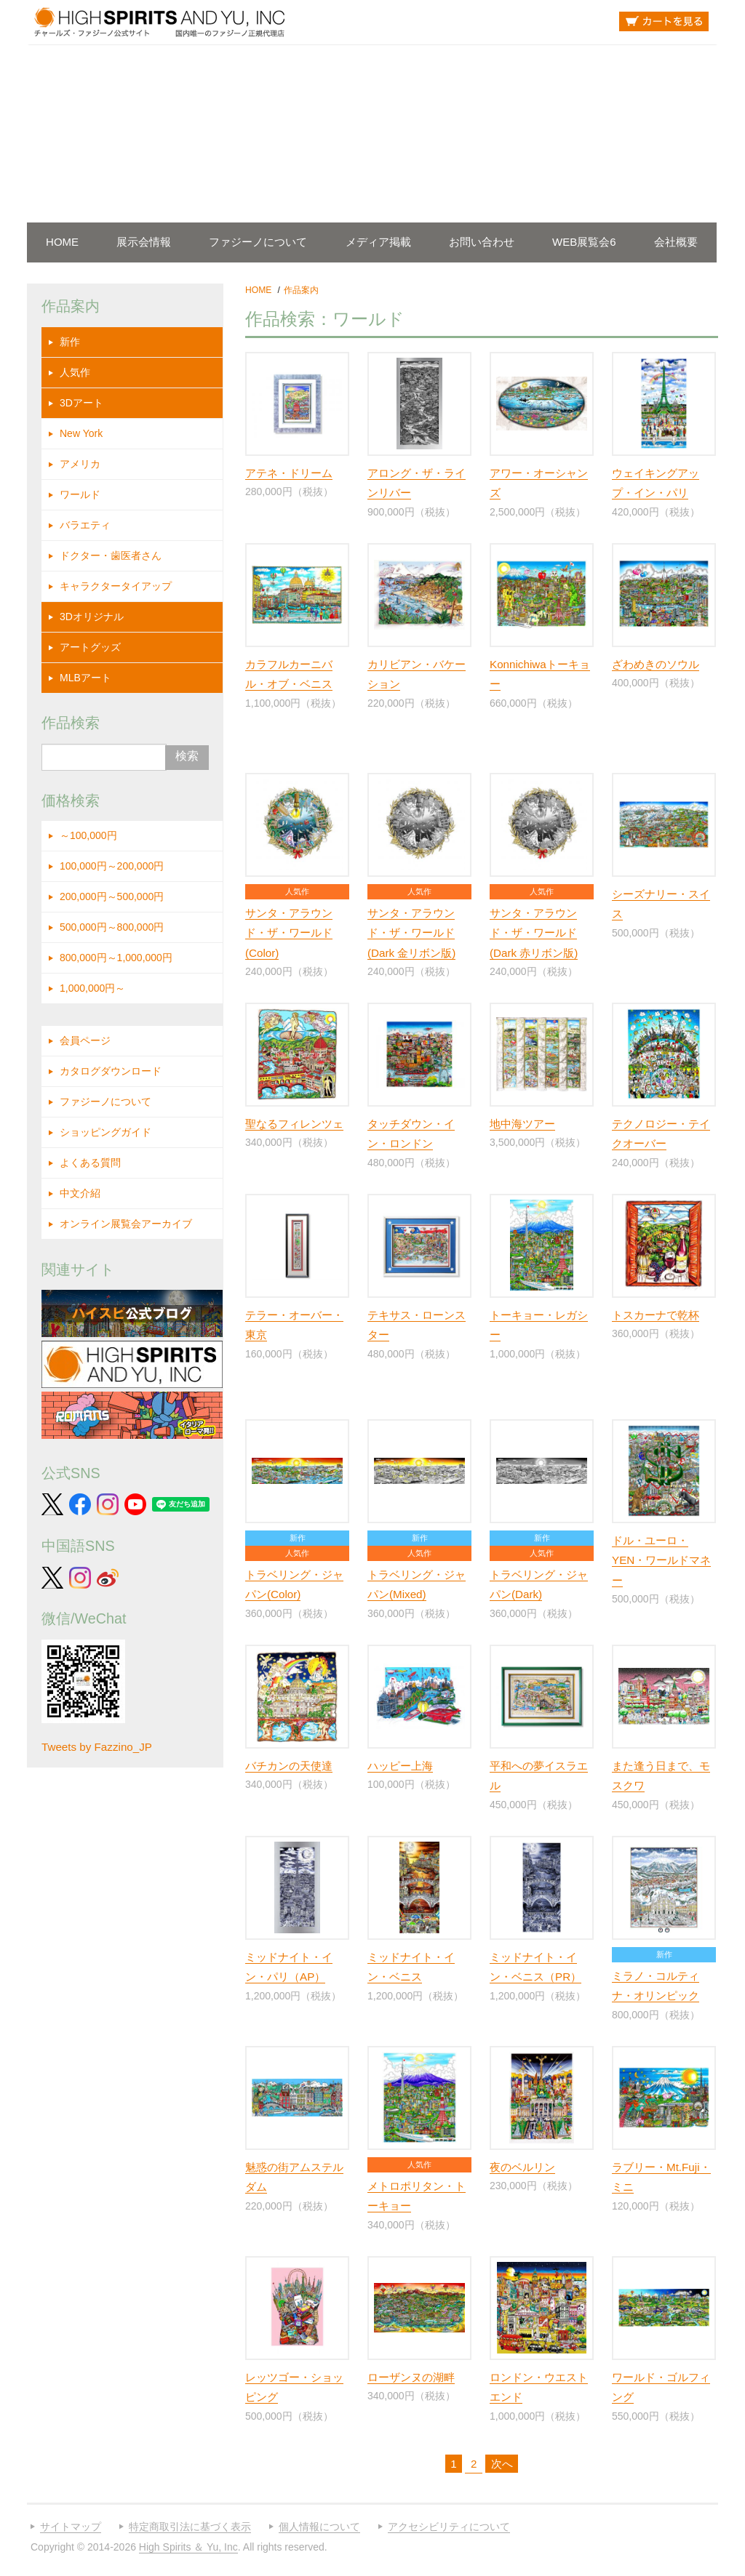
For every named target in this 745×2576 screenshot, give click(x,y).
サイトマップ (70, 2526)
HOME (62, 242)
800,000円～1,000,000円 (116, 957)
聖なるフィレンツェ (294, 1124)
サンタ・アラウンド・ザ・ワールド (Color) (288, 933)
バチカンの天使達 (288, 1766)
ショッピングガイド (105, 1132)
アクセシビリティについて (449, 2526)
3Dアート (81, 403)
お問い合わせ (481, 242)
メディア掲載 (378, 242)
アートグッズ (90, 647)
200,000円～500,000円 (112, 896)
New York (81, 433)
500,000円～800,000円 (112, 927)
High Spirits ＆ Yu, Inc (188, 2547)
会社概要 (676, 242)
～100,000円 (88, 835)
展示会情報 (143, 242)
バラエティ (85, 525)
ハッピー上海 (400, 1766)
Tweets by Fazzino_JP (96, 1747)
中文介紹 (80, 1193)
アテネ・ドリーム (288, 473)
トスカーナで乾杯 (655, 1315)
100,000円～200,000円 (112, 866)
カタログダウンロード (111, 1071)
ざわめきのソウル (655, 664)
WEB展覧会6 (584, 242)
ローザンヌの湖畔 (411, 2377)
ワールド (80, 494)
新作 (70, 342)
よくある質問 (90, 1162)
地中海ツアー (522, 1124)
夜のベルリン (522, 2167)
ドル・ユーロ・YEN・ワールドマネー (661, 1560)
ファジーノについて (258, 242)
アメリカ (80, 464)
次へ (502, 2463)
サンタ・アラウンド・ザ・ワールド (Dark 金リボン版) (411, 933)
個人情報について (319, 2526)
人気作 (75, 372)
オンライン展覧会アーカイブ (126, 1223)
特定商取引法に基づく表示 (190, 2526)
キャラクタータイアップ (116, 586)
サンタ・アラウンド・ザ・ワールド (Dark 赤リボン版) (534, 933)
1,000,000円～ (92, 988)
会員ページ (85, 1040)
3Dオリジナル (92, 616)
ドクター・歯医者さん (111, 555)
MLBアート (85, 677)
